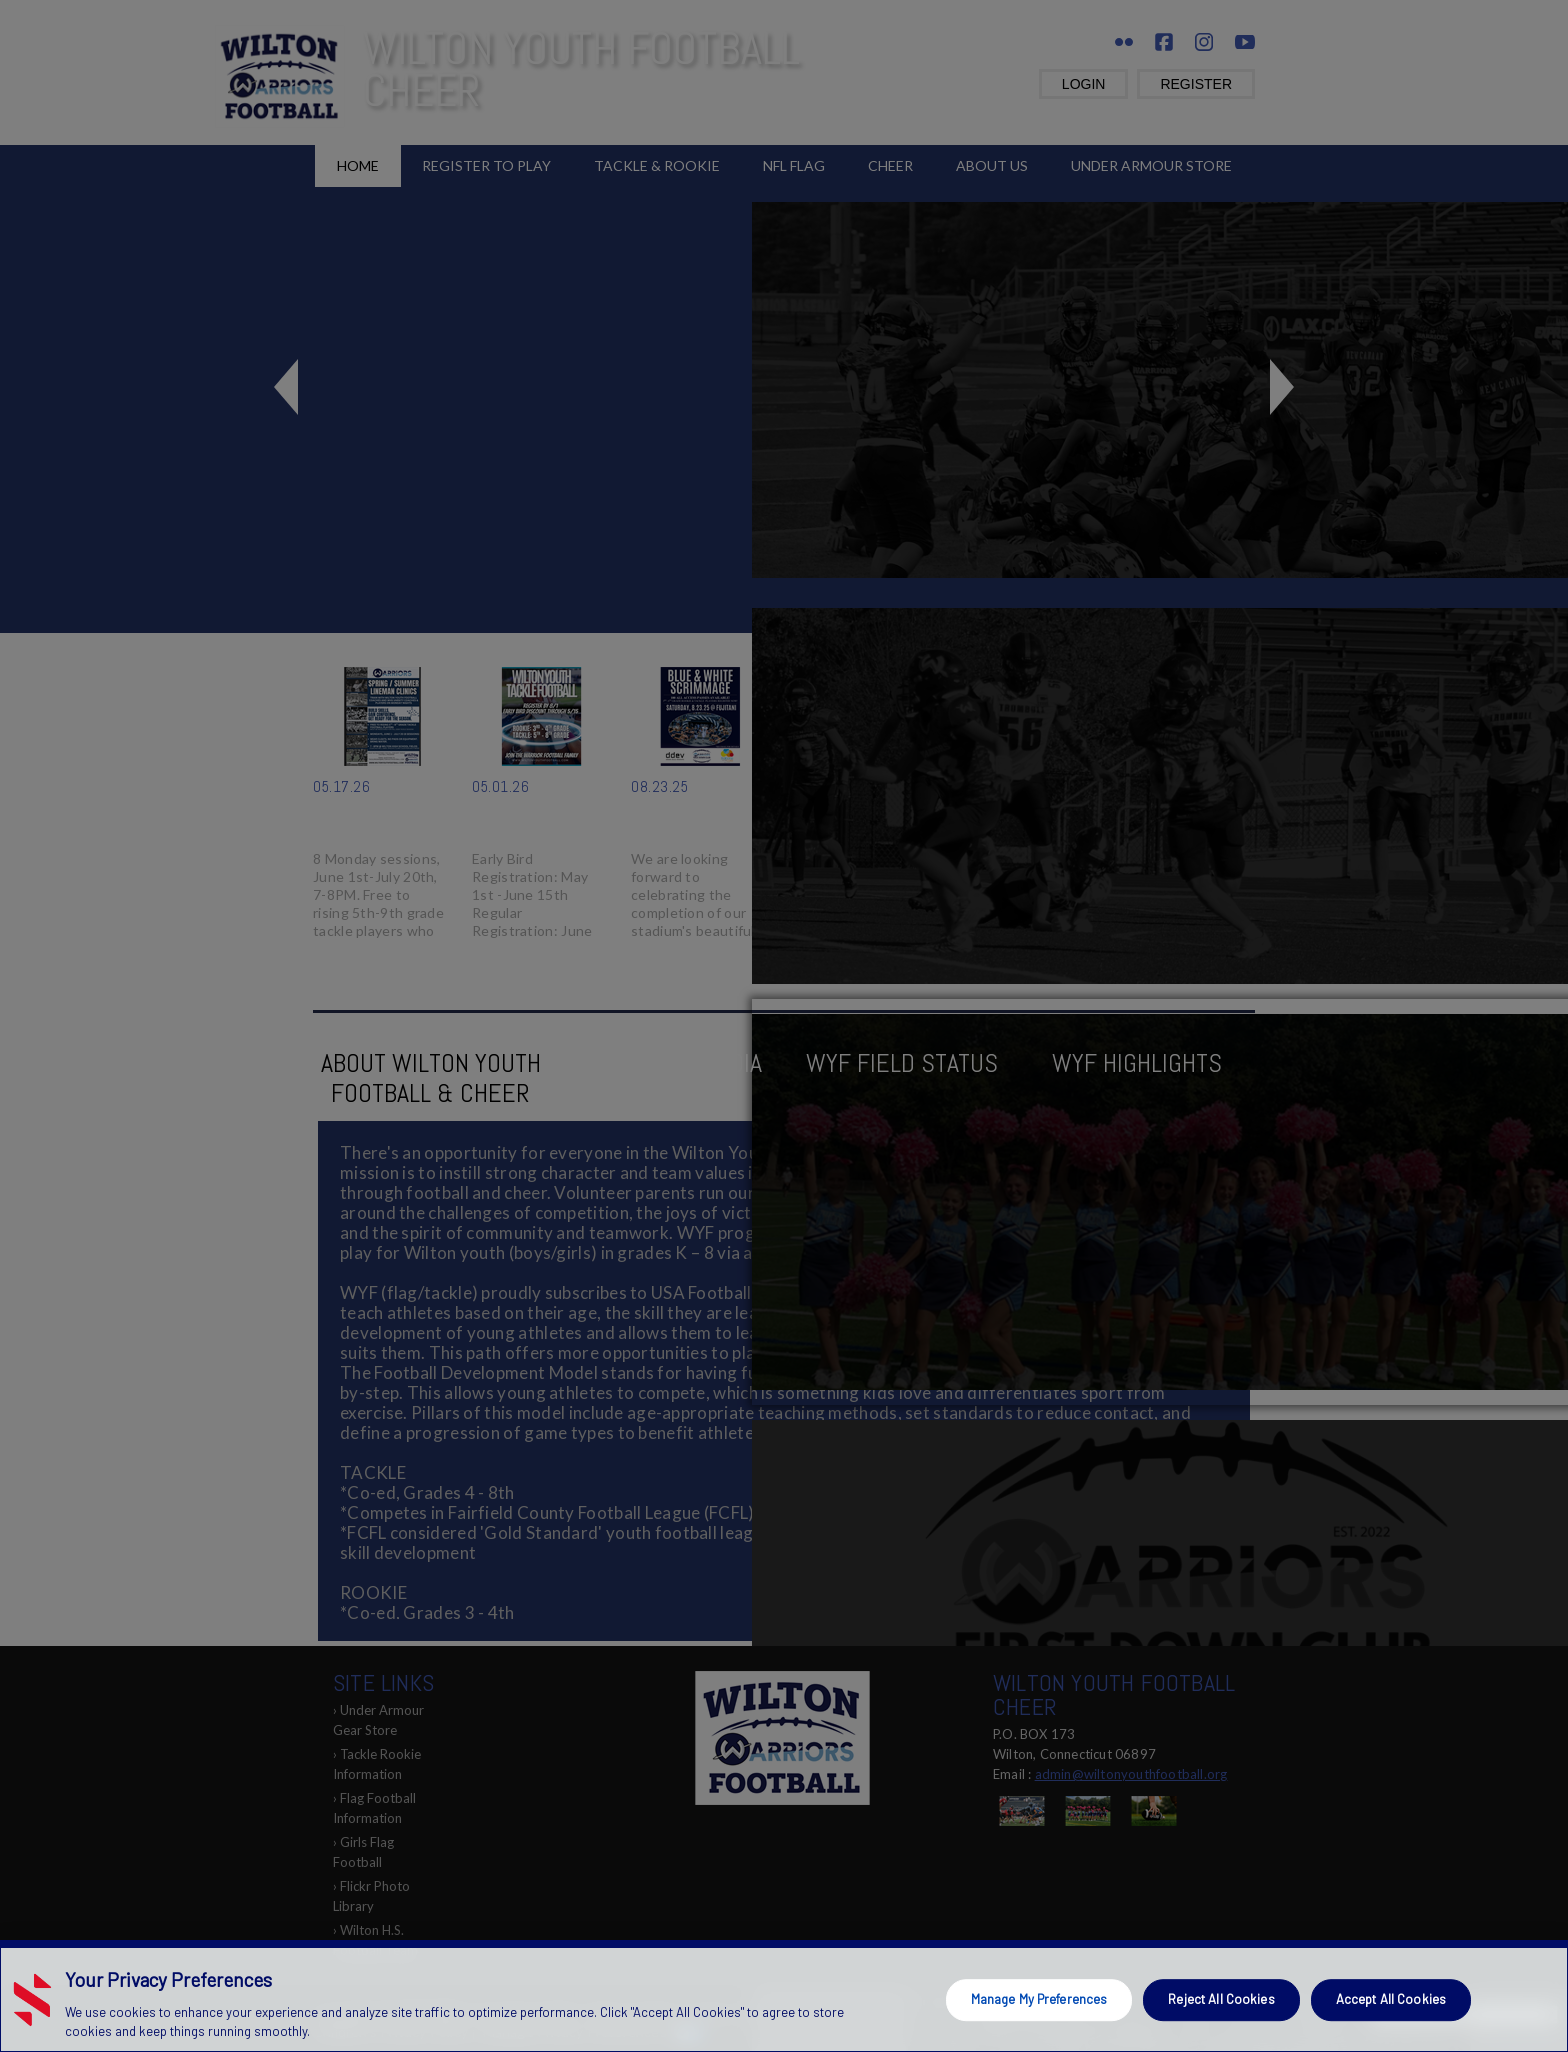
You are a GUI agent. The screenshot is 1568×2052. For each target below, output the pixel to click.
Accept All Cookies (1391, 1999)
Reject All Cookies (1221, 1999)
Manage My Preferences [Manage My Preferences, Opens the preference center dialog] (1039, 1999)
